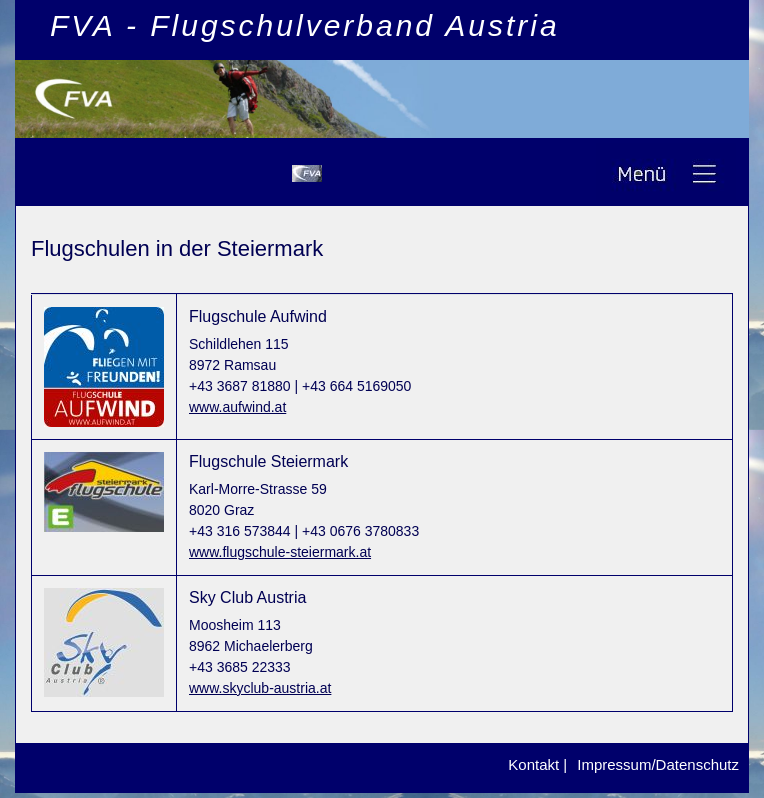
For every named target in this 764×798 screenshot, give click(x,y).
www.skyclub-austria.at (260, 688)
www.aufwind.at (237, 407)
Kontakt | (537, 764)
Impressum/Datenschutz (658, 764)
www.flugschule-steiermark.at (280, 552)
